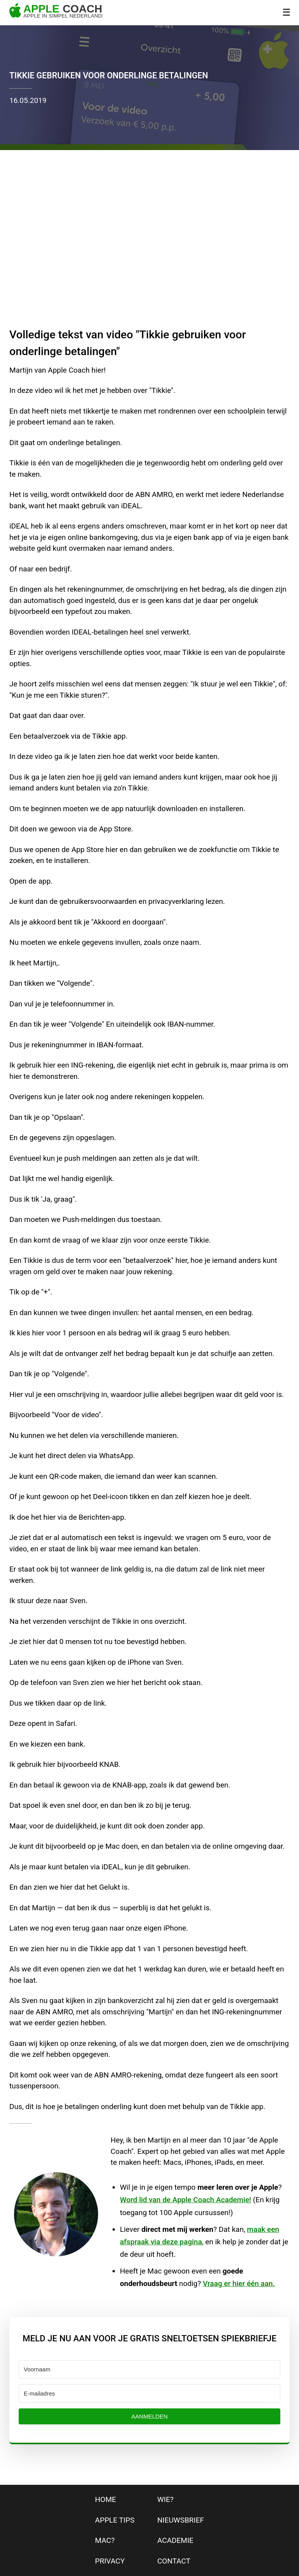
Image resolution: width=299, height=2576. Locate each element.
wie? (165, 2499)
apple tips (115, 2520)
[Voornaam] (149, 2369)
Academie (175, 2540)
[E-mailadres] (149, 2393)
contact (173, 2561)
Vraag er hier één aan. (239, 2283)
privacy (110, 2561)
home (105, 2499)
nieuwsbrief (180, 2520)
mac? (104, 2540)
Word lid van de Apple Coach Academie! (185, 2199)
